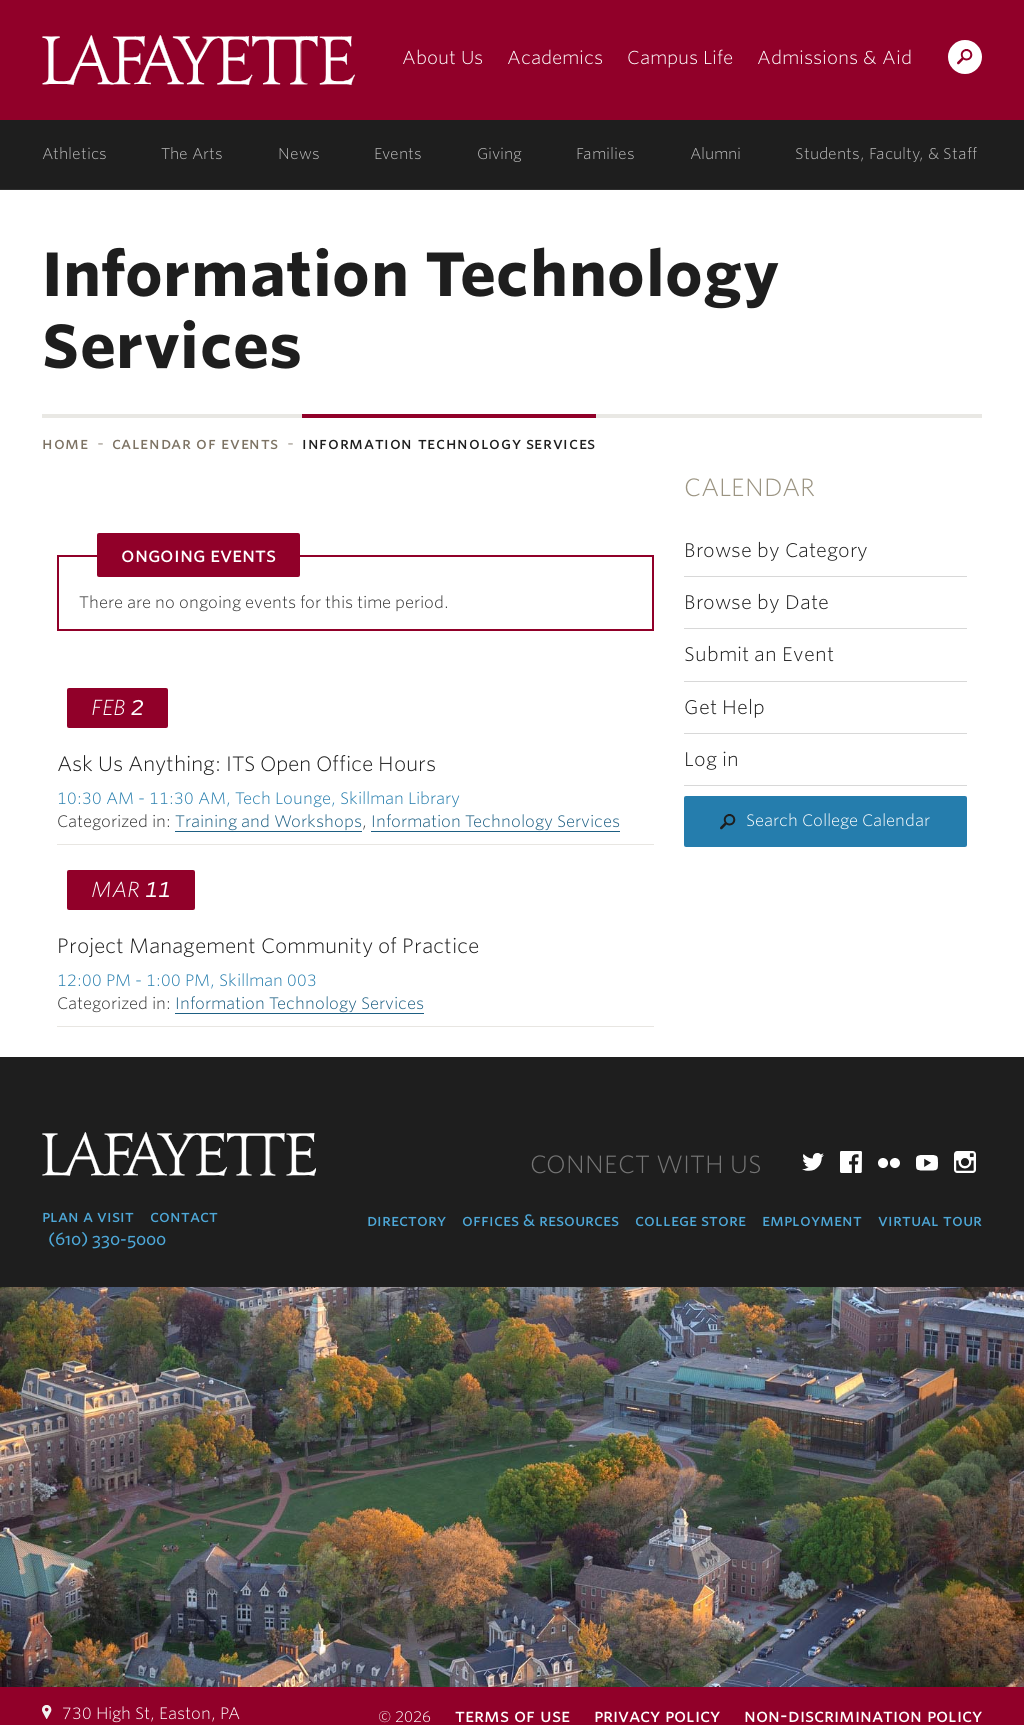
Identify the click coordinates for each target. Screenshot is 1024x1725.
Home (65, 443)
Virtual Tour (930, 1220)
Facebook (851, 1162)
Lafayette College (198, 67)
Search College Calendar (838, 820)
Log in (711, 759)
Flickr (889, 1162)
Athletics (74, 154)
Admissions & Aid (834, 57)
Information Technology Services (495, 821)
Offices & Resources (540, 1220)
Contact (184, 1216)
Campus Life (680, 57)
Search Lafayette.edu (965, 60)
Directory (406, 1220)
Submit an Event (759, 654)
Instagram (965, 1162)
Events (398, 154)
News (299, 154)
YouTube (927, 1162)
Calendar (749, 487)
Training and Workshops (268, 821)
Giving (499, 154)
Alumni (715, 154)
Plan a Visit (88, 1216)
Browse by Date (756, 602)
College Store (690, 1220)
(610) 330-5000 (107, 1239)
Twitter (813, 1162)
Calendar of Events (196, 443)
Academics (555, 57)
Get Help (724, 707)
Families (605, 154)
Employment (812, 1220)
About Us (442, 57)
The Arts (192, 154)
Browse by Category (776, 550)
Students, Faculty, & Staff (886, 154)
